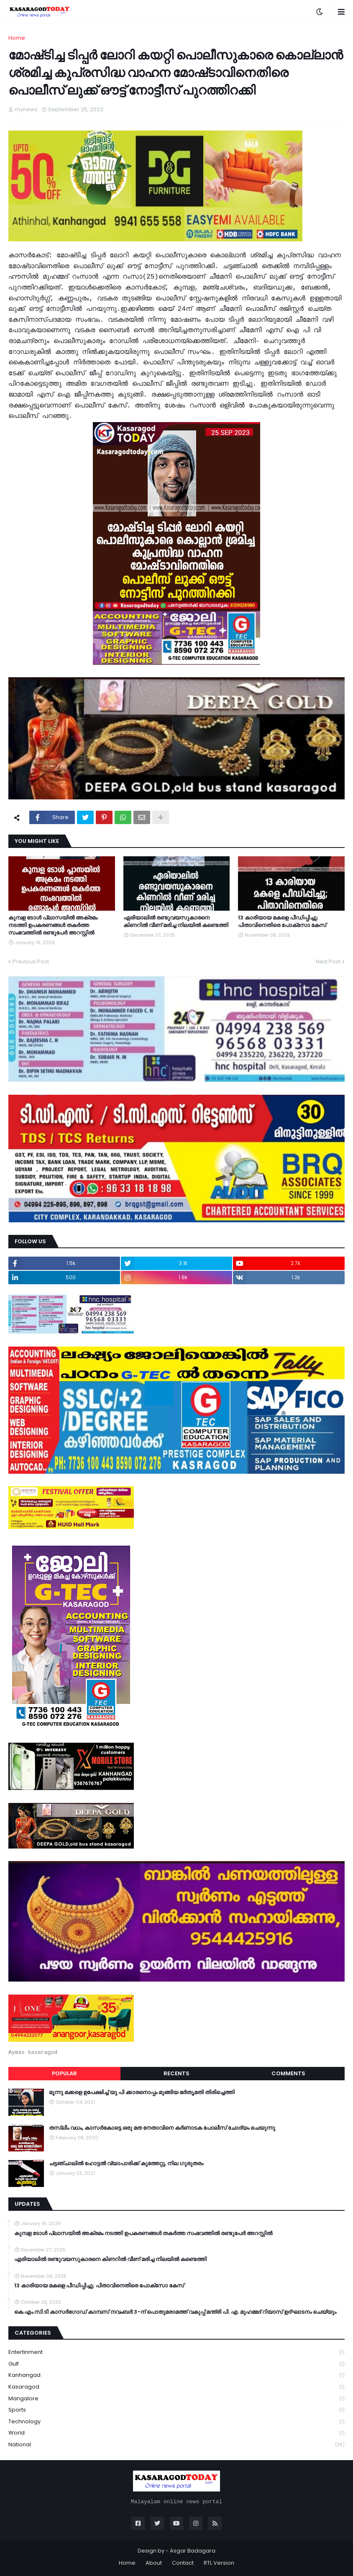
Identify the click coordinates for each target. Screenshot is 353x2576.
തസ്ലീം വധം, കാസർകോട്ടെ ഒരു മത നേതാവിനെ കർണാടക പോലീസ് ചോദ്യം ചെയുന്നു (162, 2128)
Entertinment (176, 2352)
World (176, 2433)
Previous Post (31, 961)
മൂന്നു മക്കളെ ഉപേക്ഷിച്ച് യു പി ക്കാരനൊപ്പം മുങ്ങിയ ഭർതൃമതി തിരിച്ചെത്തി (142, 2092)
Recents (176, 2073)
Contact (183, 2563)
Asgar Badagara (192, 2551)
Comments (288, 2073)
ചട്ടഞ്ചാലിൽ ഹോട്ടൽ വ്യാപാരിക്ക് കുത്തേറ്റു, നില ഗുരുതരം (126, 2163)
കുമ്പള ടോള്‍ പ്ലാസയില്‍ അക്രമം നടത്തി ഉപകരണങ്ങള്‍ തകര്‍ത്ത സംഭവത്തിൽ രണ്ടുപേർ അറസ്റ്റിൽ (52, 925)
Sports (176, 2410)
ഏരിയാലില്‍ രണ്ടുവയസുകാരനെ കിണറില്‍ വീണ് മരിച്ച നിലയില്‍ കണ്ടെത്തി (175, 921)
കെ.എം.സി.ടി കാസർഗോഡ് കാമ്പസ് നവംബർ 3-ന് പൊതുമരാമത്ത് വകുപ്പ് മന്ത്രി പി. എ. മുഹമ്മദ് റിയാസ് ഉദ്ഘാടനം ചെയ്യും (175, 2312)
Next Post (328, 961)
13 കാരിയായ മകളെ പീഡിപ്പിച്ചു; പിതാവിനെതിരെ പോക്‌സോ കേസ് (282, 921)
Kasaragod (176, 2387)
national (176, 2444)
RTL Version (219, 2563)
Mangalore (176, 2398)
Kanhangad (176, 2375)
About (154, 2563)
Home (16, 38)
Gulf (176, 2364)
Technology (176, 2421)
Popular (64, 2073)
